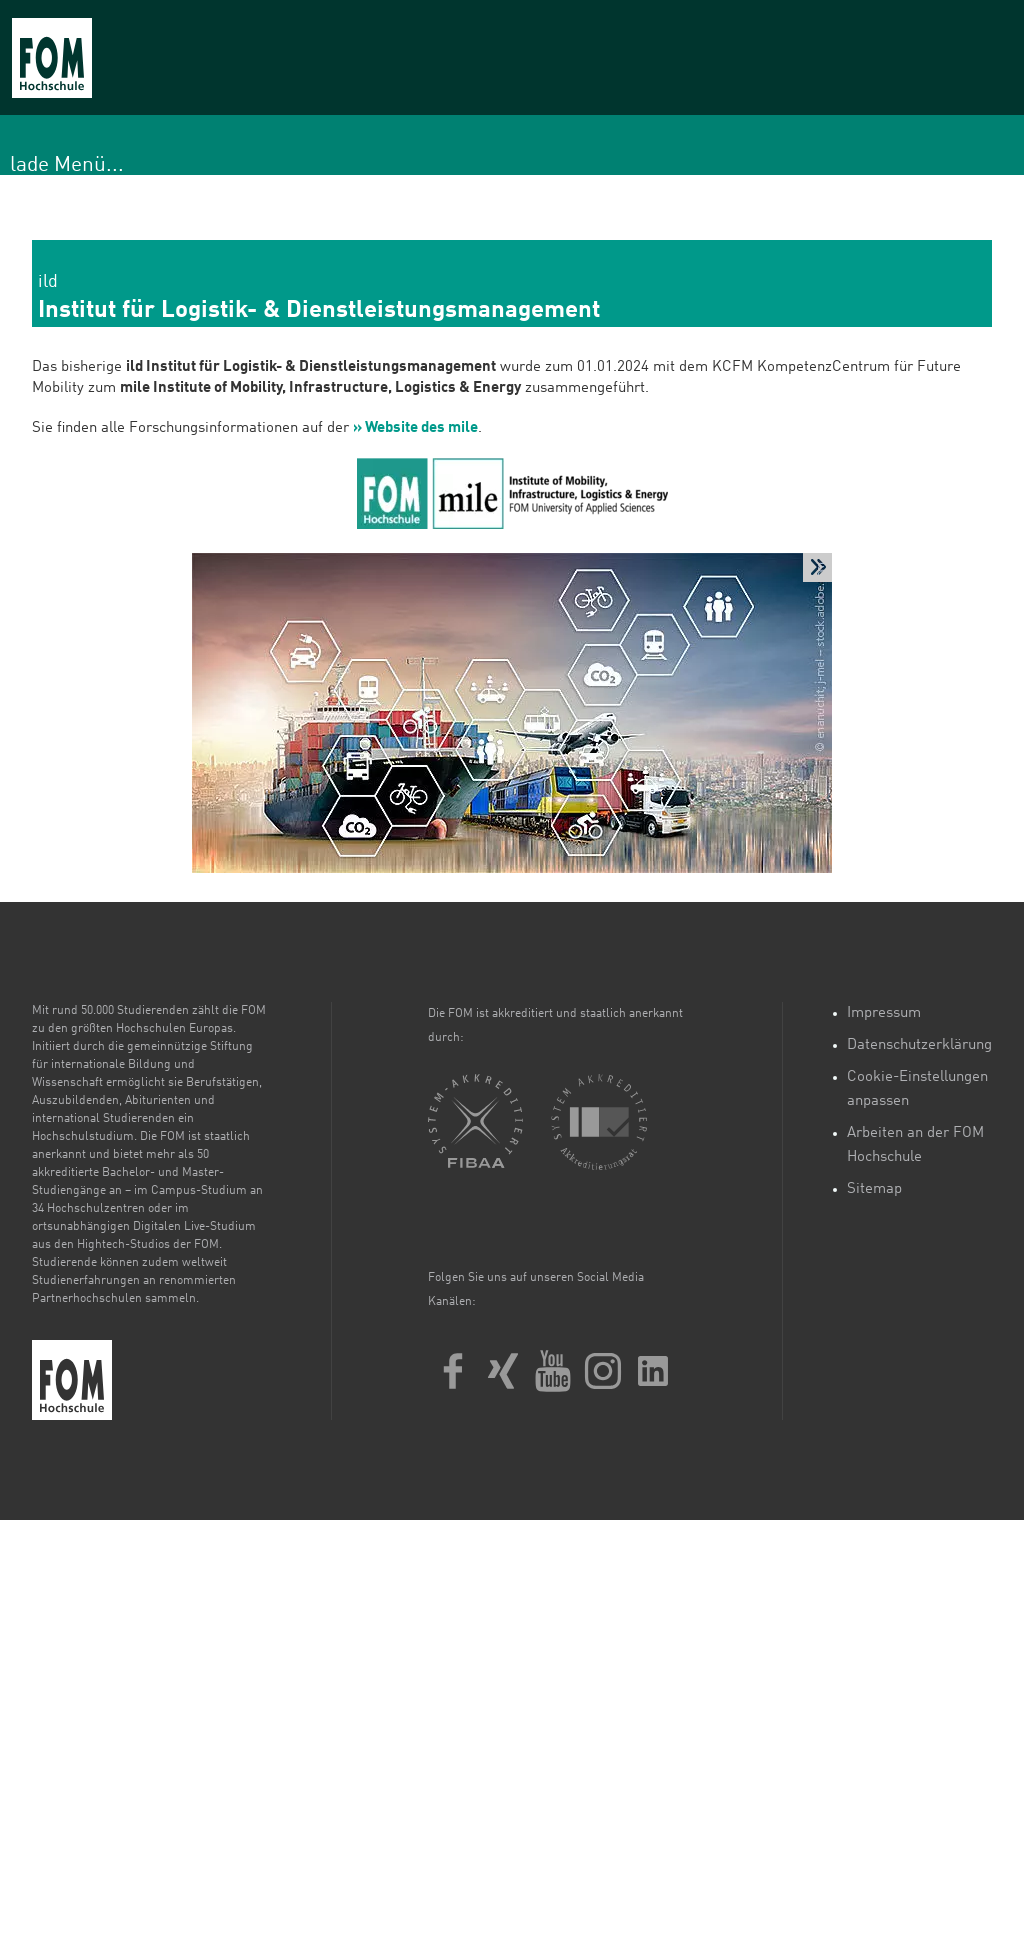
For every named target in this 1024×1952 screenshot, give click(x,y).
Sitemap (874, 1189)
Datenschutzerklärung (919, 1045)
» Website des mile (415, 428)
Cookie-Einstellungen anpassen (917, 1089)
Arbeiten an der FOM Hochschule (915, 1145)
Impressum (884, 1013)
